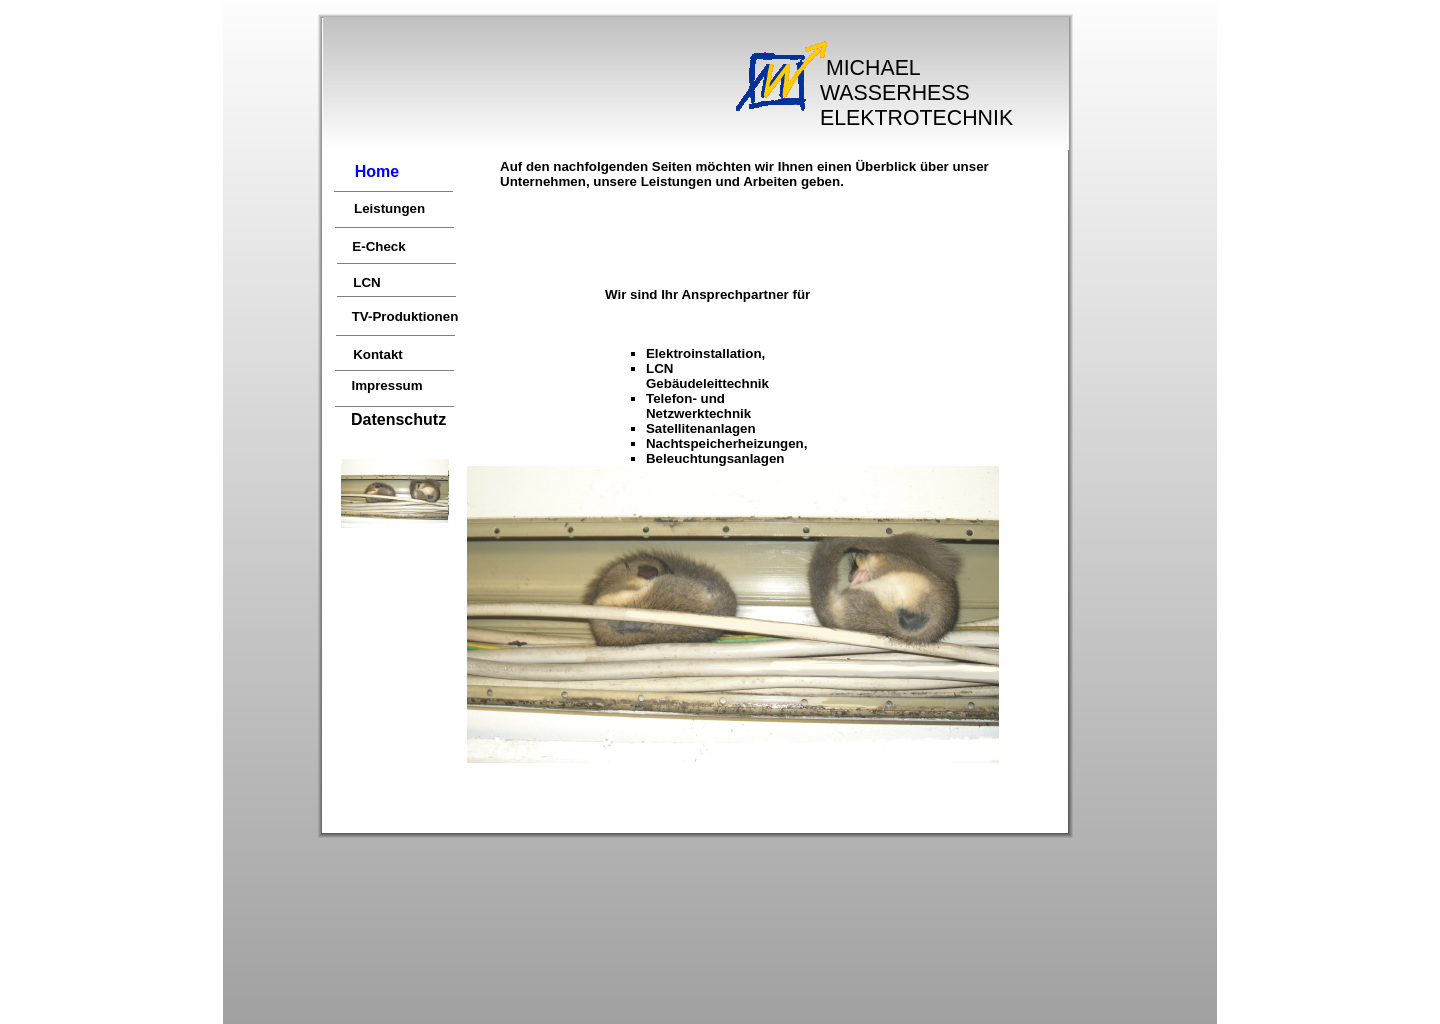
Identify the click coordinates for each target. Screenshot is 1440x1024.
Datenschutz (398, 419)
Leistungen (389, 208)
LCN (366, 282)
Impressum (386, 385)
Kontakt (378, 354)
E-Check (378, 246)
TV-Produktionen (405, 316)
